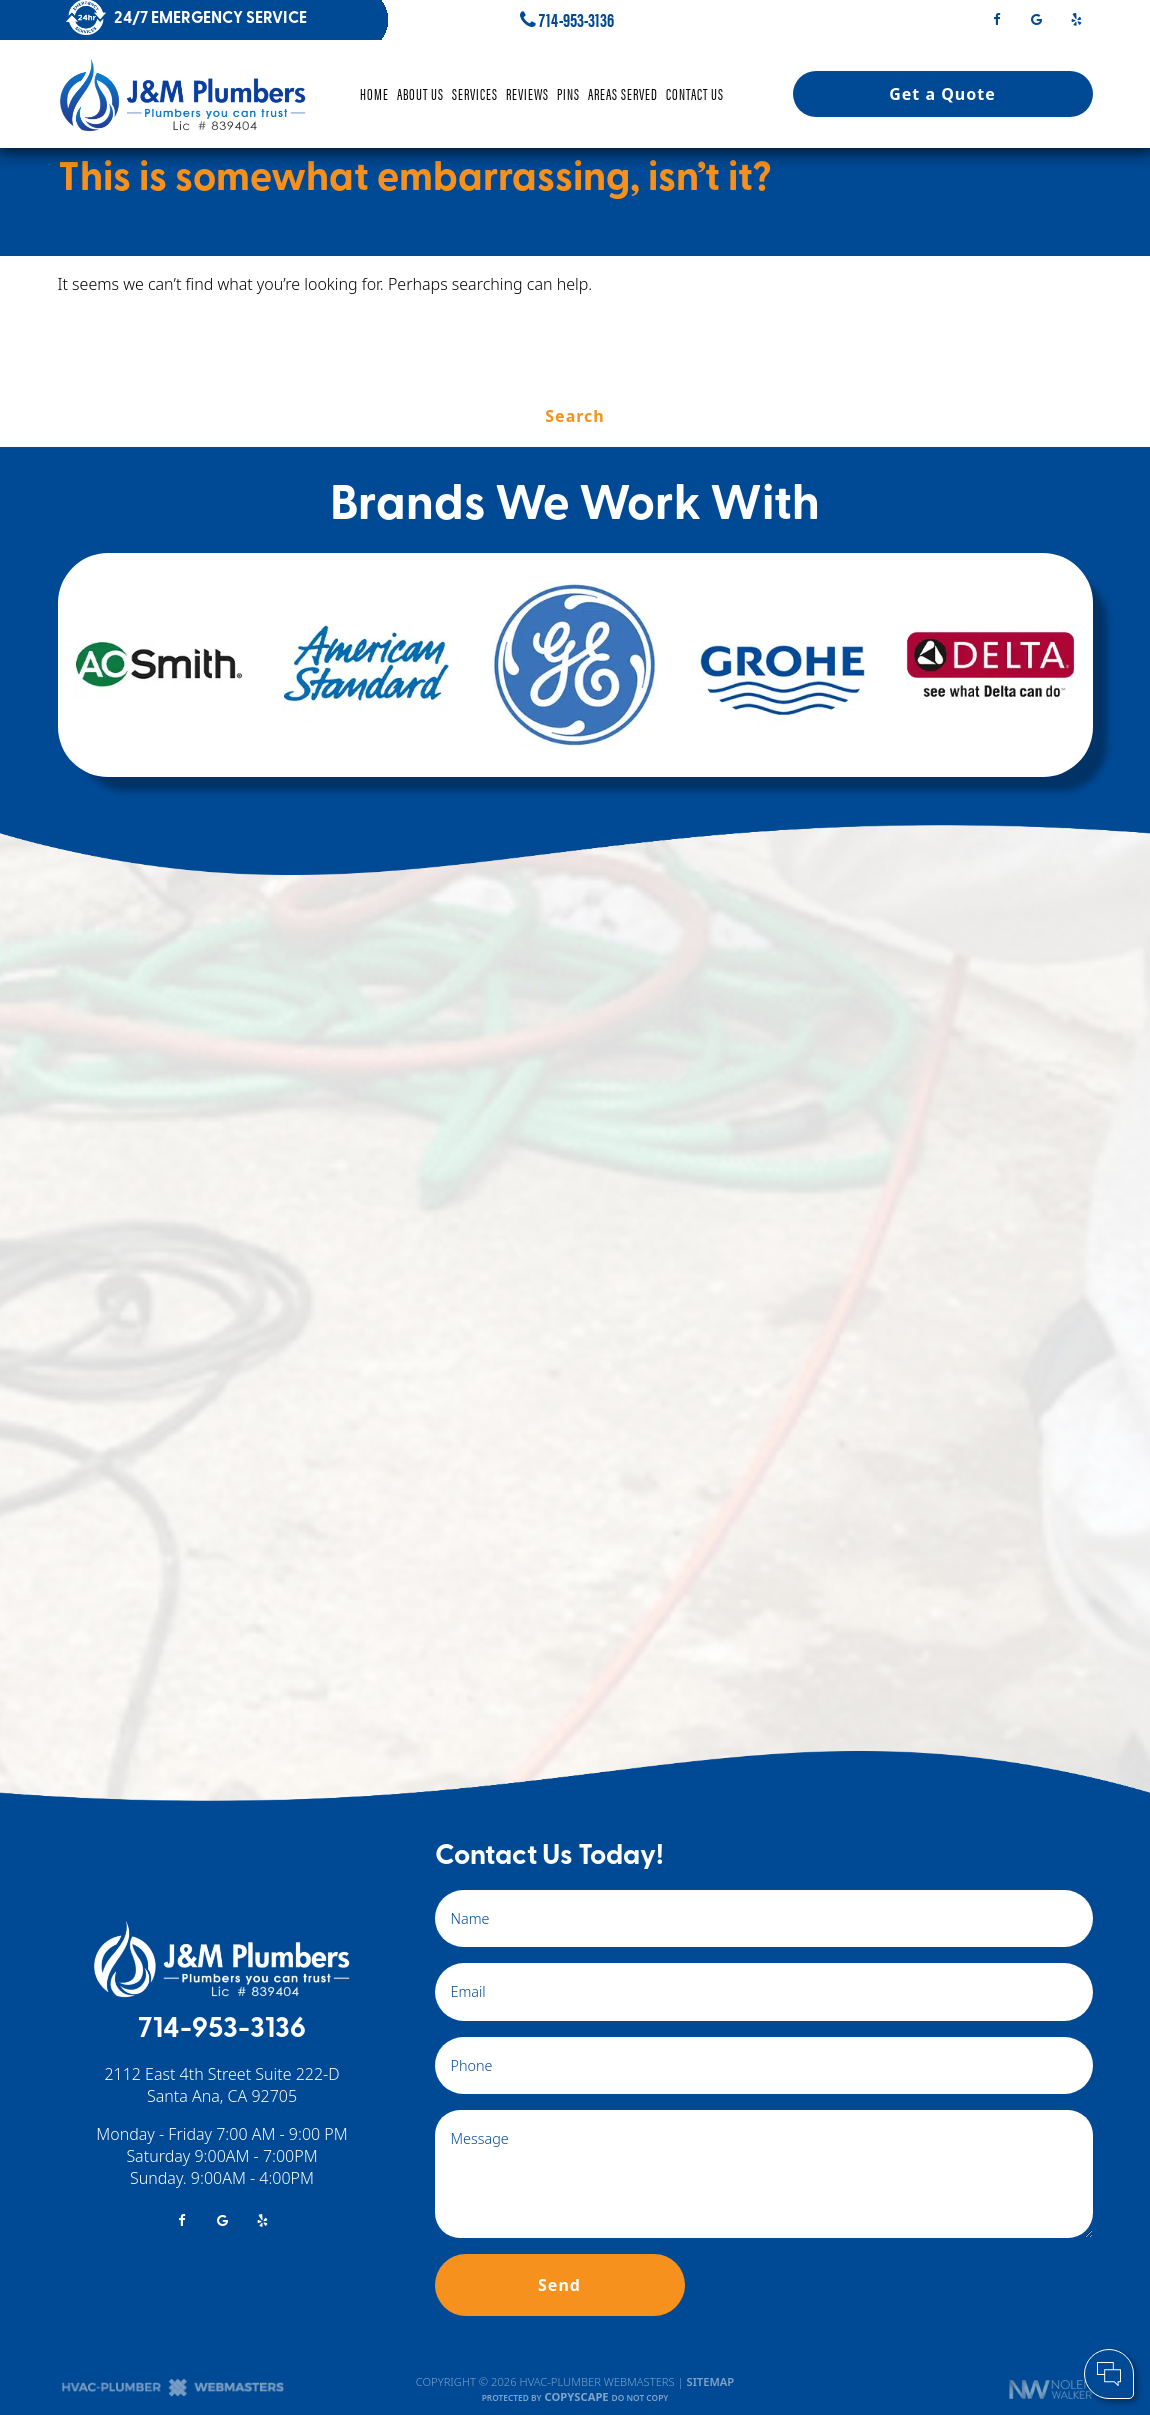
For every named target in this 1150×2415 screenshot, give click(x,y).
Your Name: (870, 2272)
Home (374, 93)
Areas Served (623, 93)
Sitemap (711, 2381)
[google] (1036, 18)
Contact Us (695, 93)
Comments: (869, 2314)
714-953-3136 (567, 20)
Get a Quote (942, 94)
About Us (420, 93)
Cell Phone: (869, 2293)
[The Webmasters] (173, 2392)
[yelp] (1077, 18)
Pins (568, 93)
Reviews (527, 93)
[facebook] (996, 18)
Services (475, 93)
